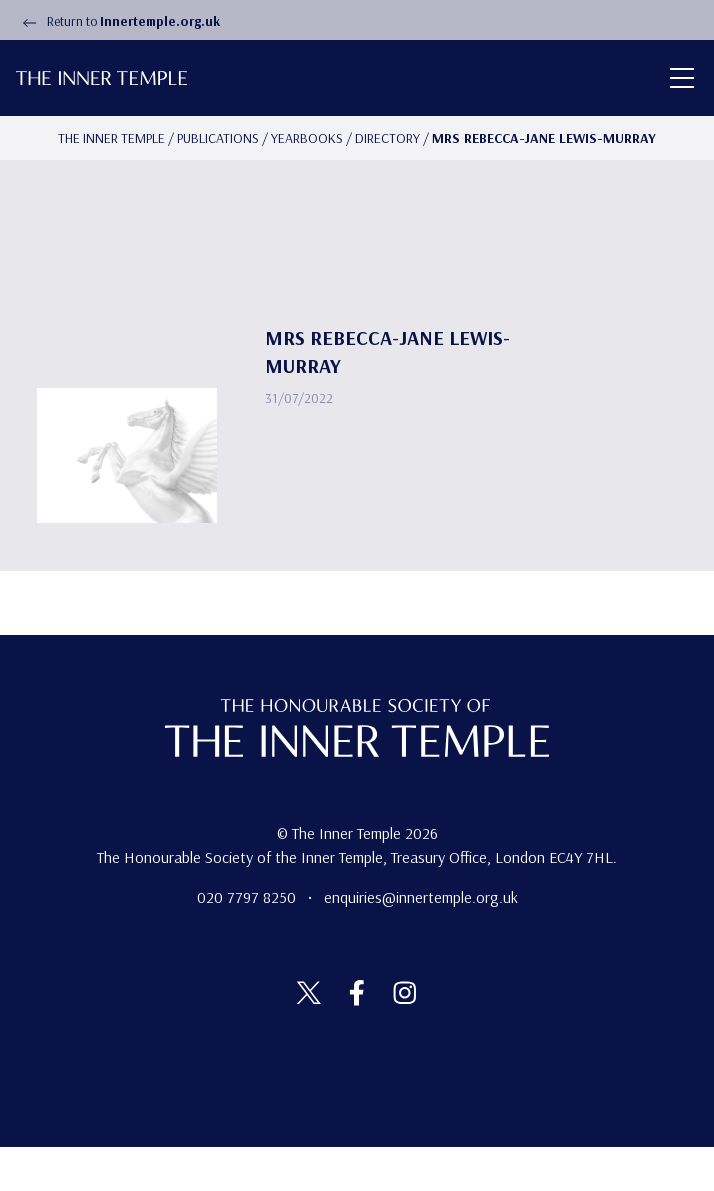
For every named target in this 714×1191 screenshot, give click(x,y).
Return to (118, 21)
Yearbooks (307, 138)
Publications (218, 138)
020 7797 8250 (248, 897)
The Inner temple (111, 138)
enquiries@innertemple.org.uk (421, 897)
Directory (387, 138)
